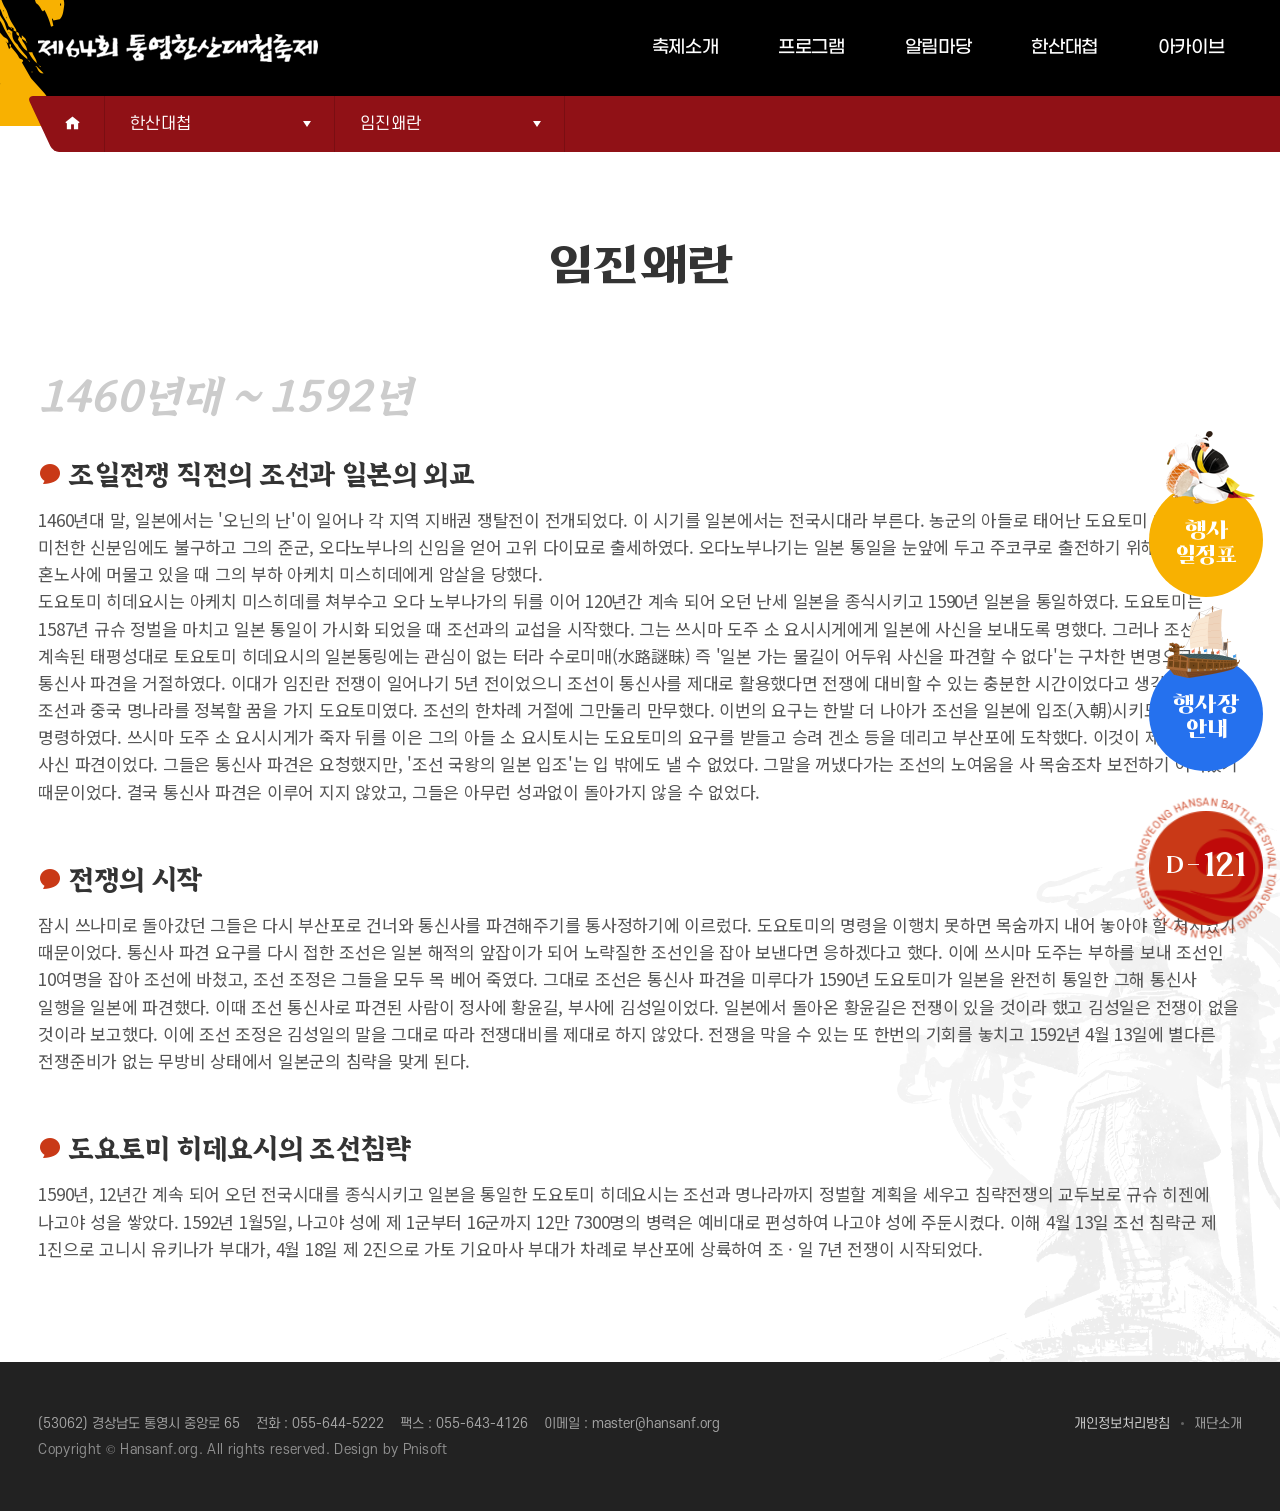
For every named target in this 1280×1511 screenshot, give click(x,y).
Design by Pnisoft (391, 1449)
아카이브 (1191, 47)
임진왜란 (390, 124)
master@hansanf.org (656, 1423)
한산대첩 (1064, 47)
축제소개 (685, 47)
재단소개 (1218, 1423)
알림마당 (938, 47)
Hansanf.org (159, 1449)
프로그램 (811, 47)
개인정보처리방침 (1122, 1423)
